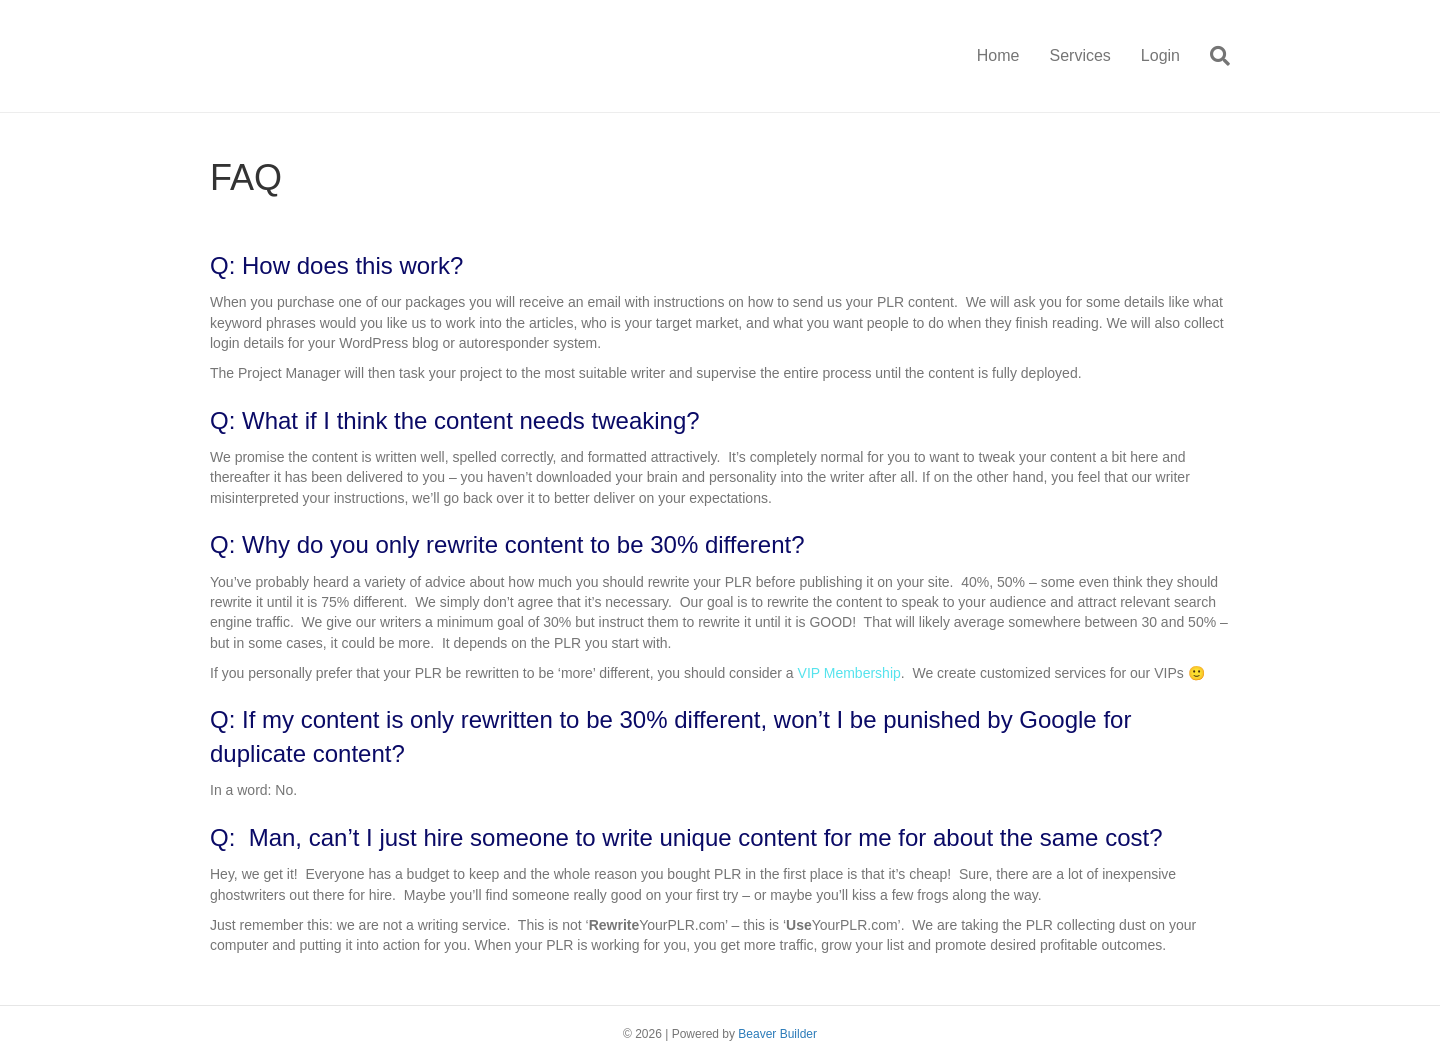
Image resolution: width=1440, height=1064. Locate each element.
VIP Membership (849, 673)
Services (1079, 55)
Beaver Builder (777, 1034)
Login (1160, 55)
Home (998, 55)
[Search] (1212, 56)
